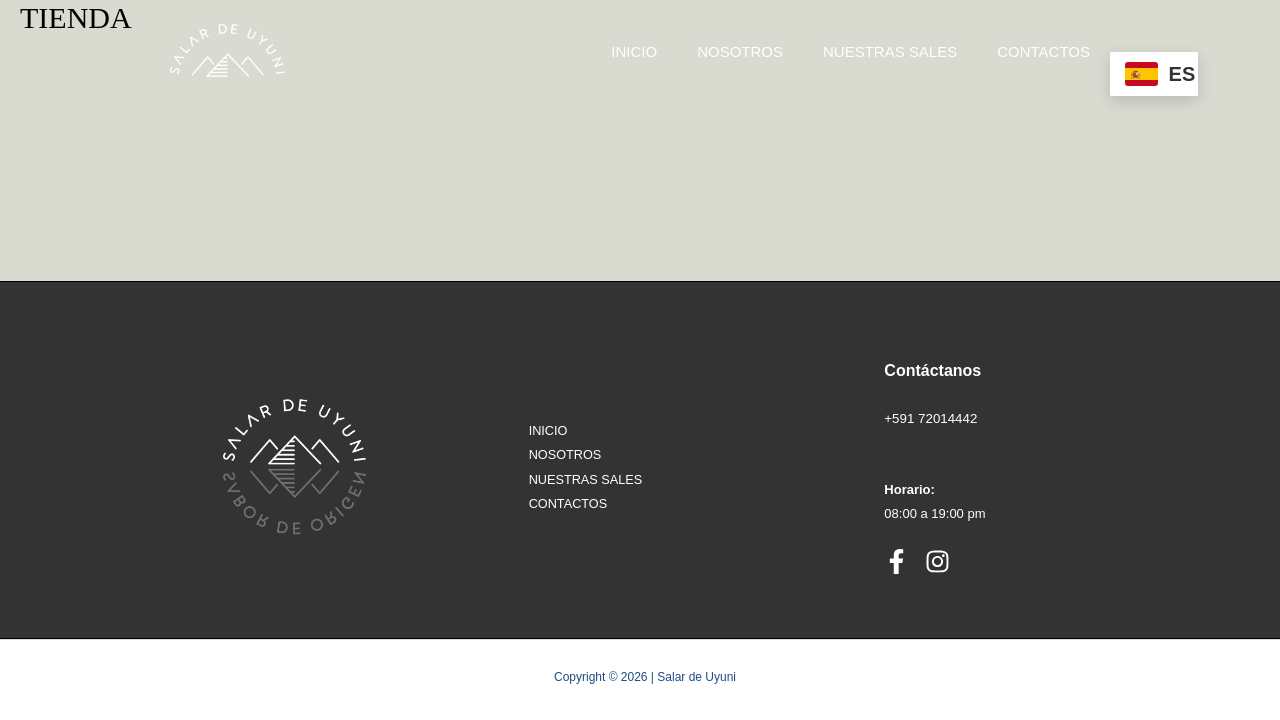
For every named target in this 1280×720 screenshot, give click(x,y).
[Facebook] (896, 561)
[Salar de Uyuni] (227, 49)
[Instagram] (937, 561)
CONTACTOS (1043, 51)
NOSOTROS (740, 51)
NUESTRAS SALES (890, 51)
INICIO (634, 51)
